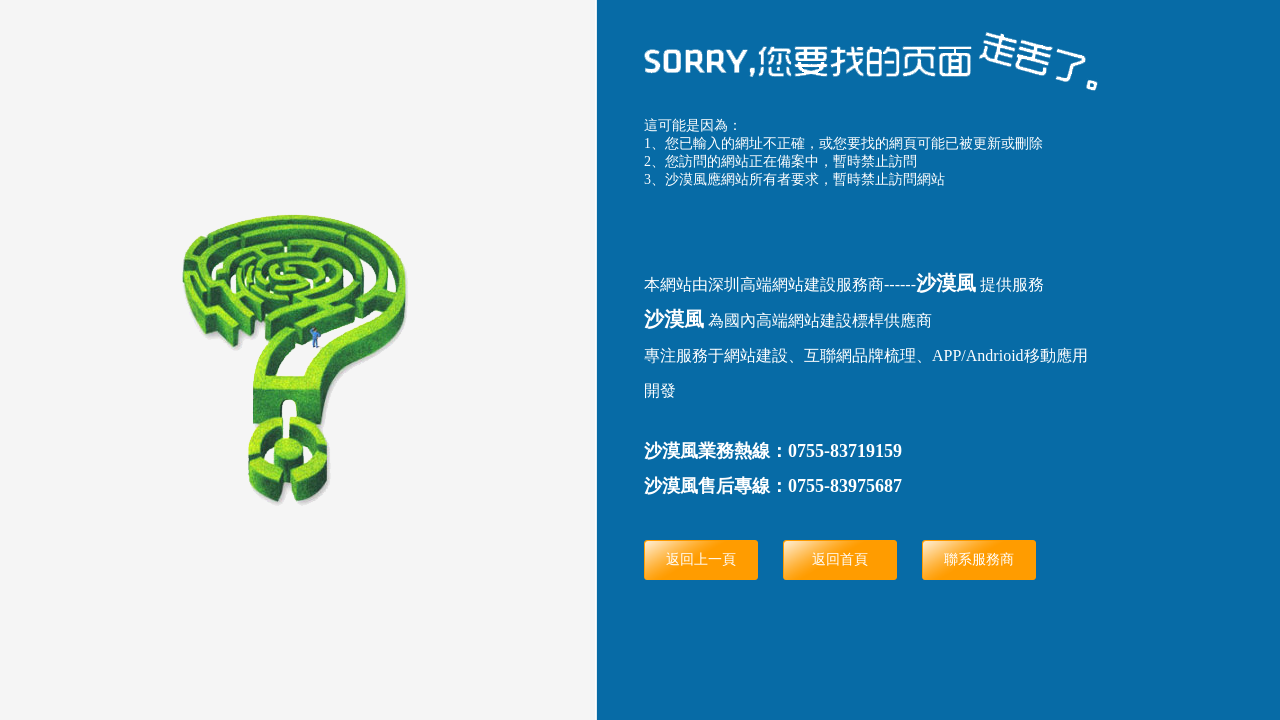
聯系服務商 (979, 559)
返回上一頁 (701, 559)
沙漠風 (946, 283)
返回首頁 (840, 559)
